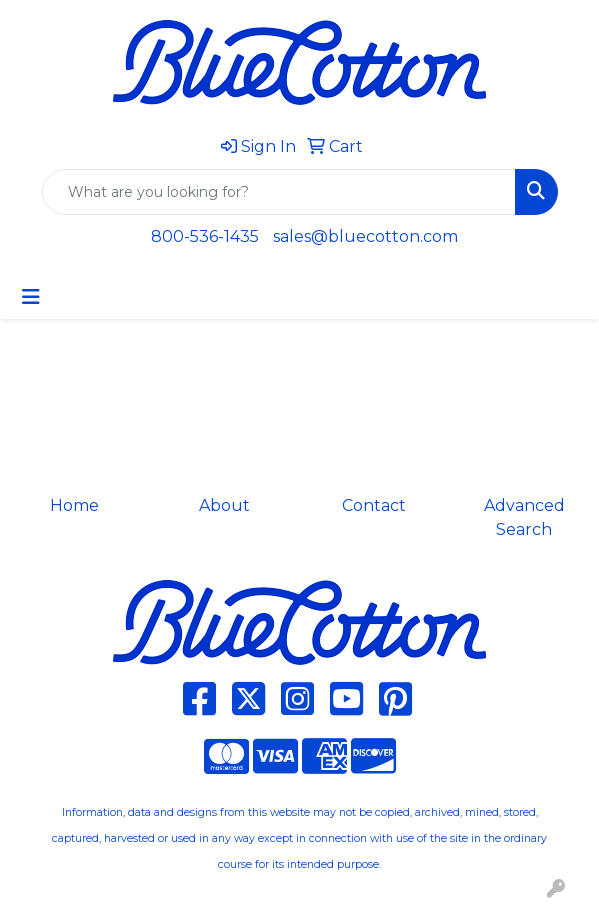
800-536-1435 (205, 236)
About (224, 505)
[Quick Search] (279, 192)
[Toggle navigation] (31, 297)
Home (74, 505)
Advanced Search (524, 517)
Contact (374, 505)
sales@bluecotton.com (365, 236)
